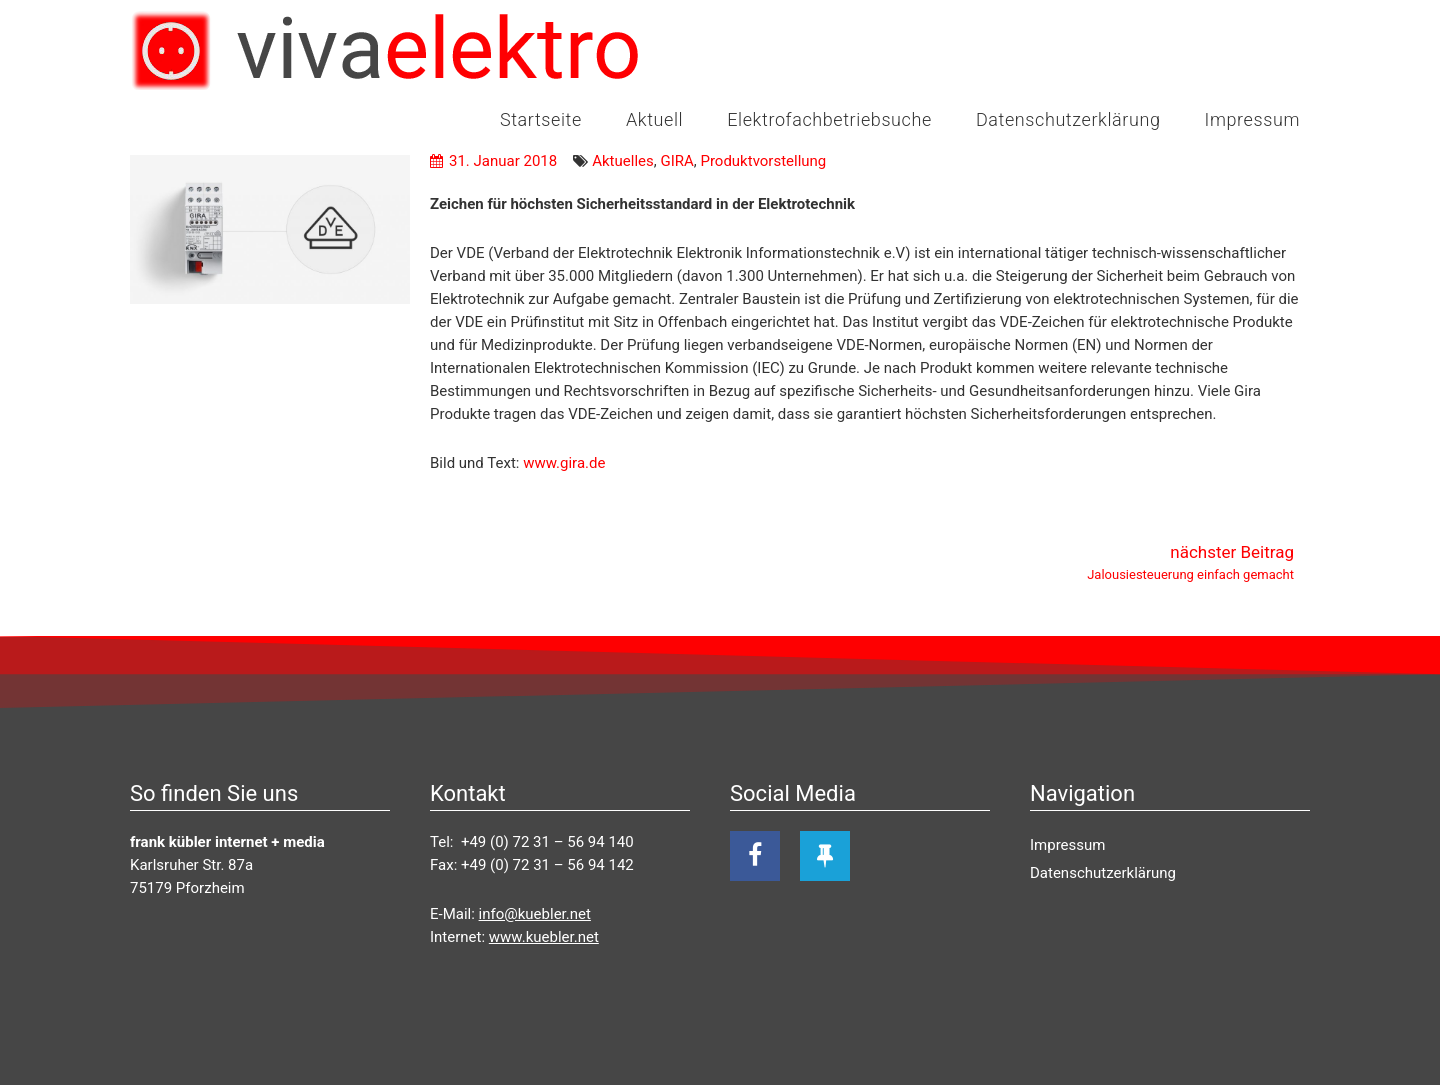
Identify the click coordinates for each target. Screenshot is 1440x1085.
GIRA (676, 161)
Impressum (1252, 119)
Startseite (541, 119)
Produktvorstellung (763, 161)
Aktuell (654, 119)
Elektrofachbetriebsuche (829, 119)
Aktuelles (623, 161)
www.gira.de (564, 463)
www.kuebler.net (544, 937)
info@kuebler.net (535, 914)
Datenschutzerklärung (1068, 119)
